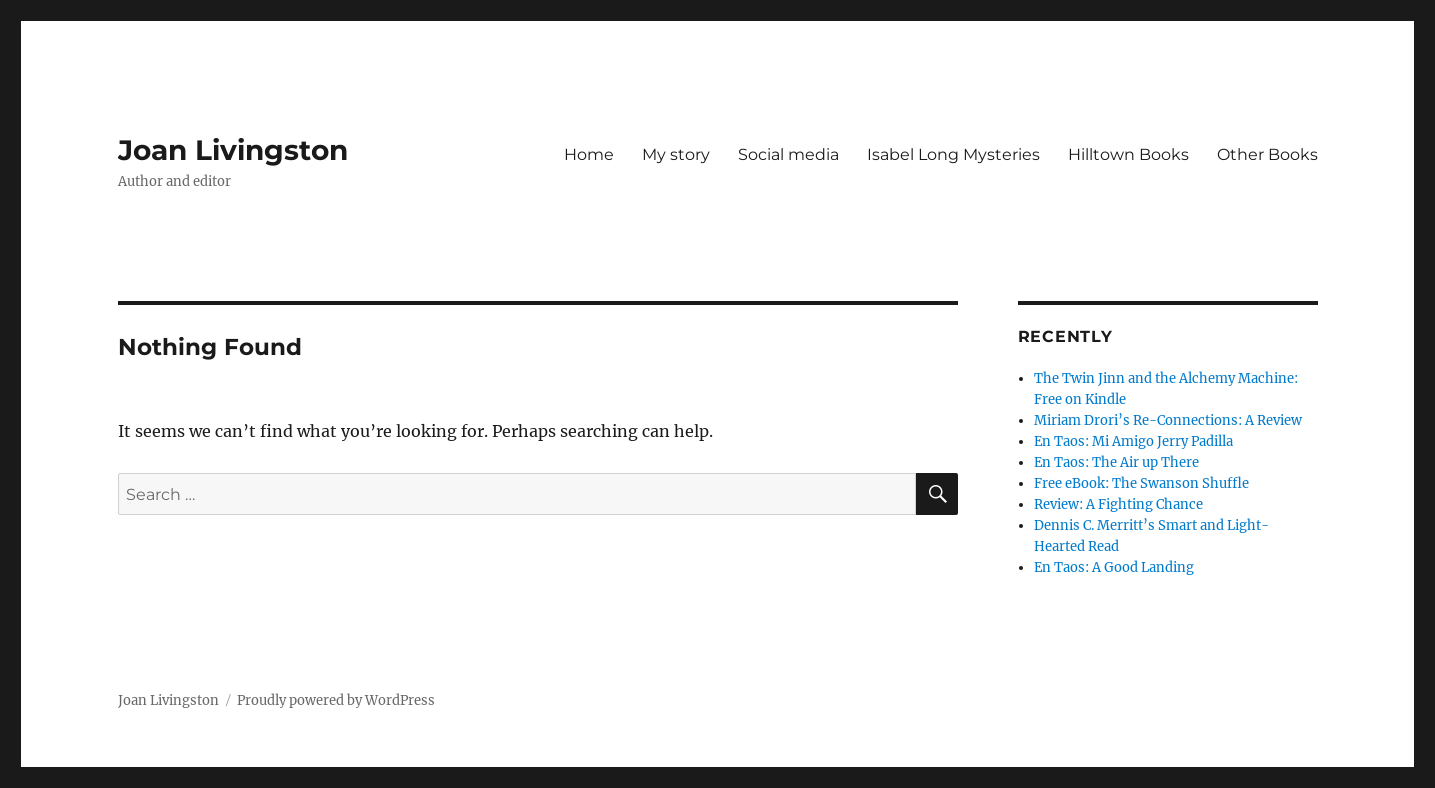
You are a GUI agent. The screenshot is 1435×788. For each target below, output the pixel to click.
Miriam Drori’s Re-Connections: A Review (1168, 420)
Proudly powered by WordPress (336, 700)
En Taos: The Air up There (1116, 462)
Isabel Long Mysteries (953, 154)
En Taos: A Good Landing (1114, 567)
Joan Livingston (233, 150)
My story (676, 154)
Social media (788, 154)
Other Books (1267, 154)
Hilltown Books (1128, 154)
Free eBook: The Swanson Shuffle (1141, 483)
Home (589, 154)
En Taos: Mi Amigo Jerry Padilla (1133, 441)
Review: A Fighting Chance (1118, 504)
